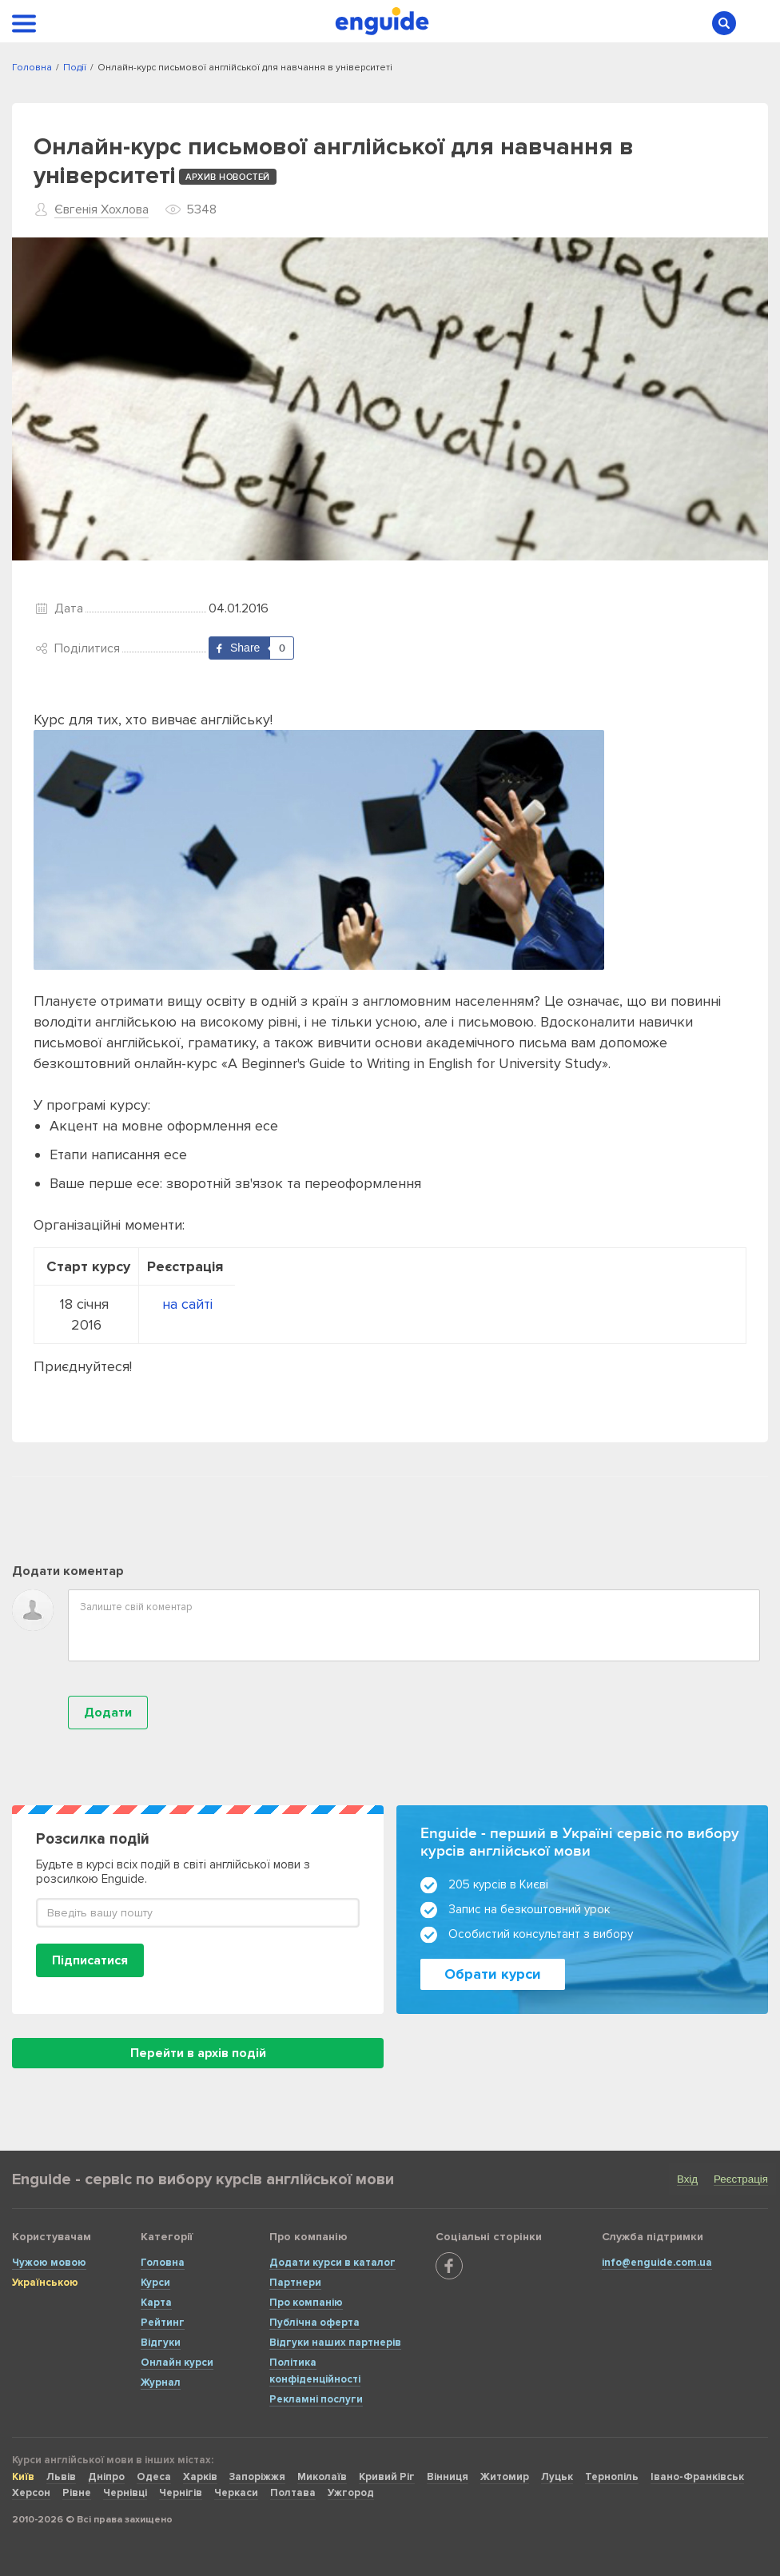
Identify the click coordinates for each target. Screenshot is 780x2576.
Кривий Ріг (387, 2476)
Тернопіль (612, 2476)
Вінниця (447, 2476)
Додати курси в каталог (332, 2262)
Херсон (31, 2492)
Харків (200, 2476)
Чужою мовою (49, 2262)
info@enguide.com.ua (657, 2262)
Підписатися (90, 1960)
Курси (155, 2282)
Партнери (295, 2282)
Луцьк (557, 2476)
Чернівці (125, 2492)
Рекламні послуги (316, 2399)
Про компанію (306, 2302)
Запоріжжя (257, 2476)
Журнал (161, 2382)
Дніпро (106, 2476)
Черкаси (236, 2492)
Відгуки (161, 2342)
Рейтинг (163, 2322)
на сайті (187, 1304)
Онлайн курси (177, 2362)
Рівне (76, 2492)
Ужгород (351, 2492)
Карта (156, 2302)
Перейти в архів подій (198, 2053)
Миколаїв (322, 2476)
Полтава (293, 2492)
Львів (61, 2476)
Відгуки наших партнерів (335, 2342)
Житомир (504, 2476)
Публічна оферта (314, 2322)
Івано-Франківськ (697, 2476)
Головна (163, 2262)
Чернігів (180, 2492)
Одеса (154, 2476)
